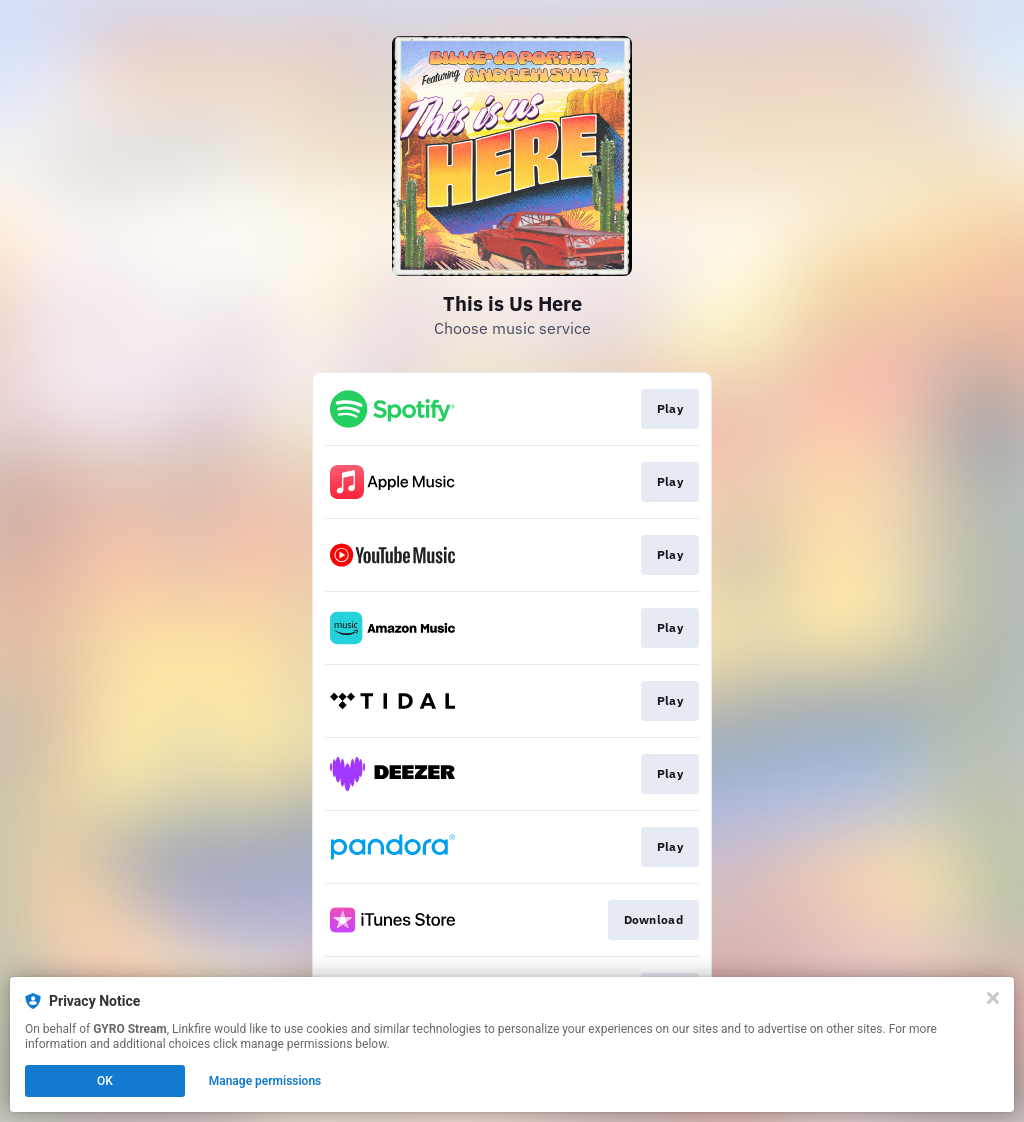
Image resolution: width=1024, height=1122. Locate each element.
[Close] (993, 998)
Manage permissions (265, 1081)
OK (105, 1081)
